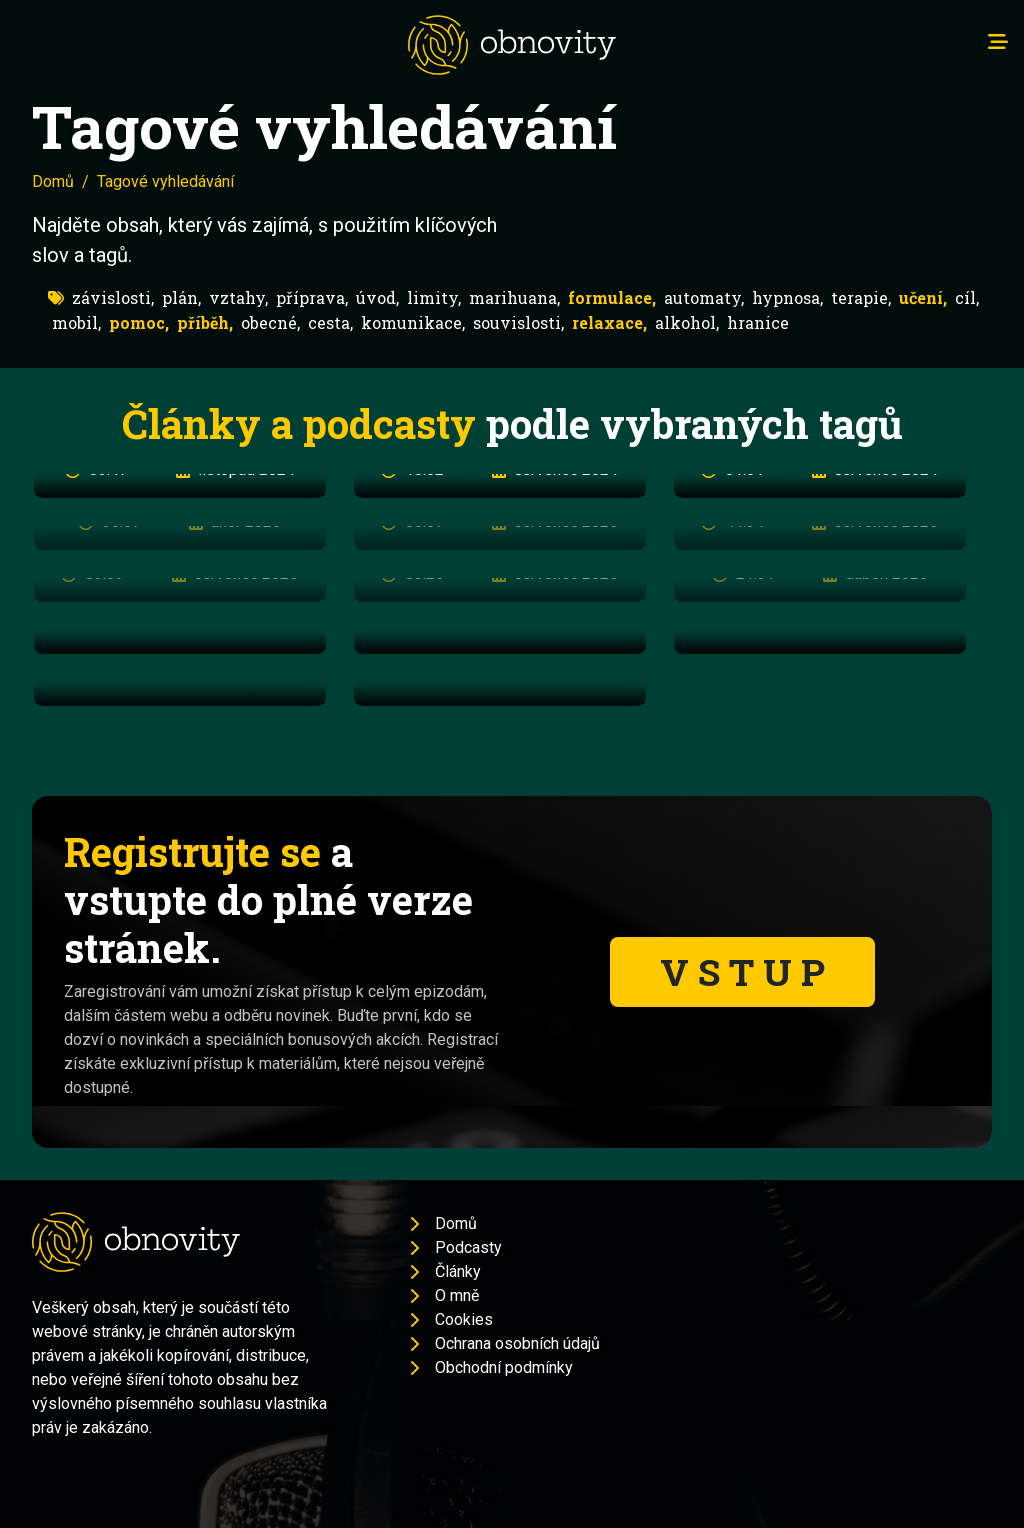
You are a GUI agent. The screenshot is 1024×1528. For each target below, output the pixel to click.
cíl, (967, 297)
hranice (758, 322)
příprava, (312, 297)
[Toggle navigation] (998, 42)
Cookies (464, 1319)
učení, (923, 297)
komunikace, (413, 322)
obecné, (270, 322)
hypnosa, (787, 297)
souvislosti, (518, 322)
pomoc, (139, 322)
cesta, (330, 322)
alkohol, (687, 322)
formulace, (612, 297)
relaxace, (609, 322)
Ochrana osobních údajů (517, 1343)
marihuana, (514, 297)
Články (458, 1271)
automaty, (704, 297)
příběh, (205, 322)
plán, (181, 297)
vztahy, (238, 297)
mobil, (76, 322)
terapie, (861, 297)
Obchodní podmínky (504, 1367)
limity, (434, 297)
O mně (457, 1295)
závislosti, (113, 297)
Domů (53, 181)
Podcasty (468, 1247)
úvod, (377, 297)
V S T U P (742, 971)
